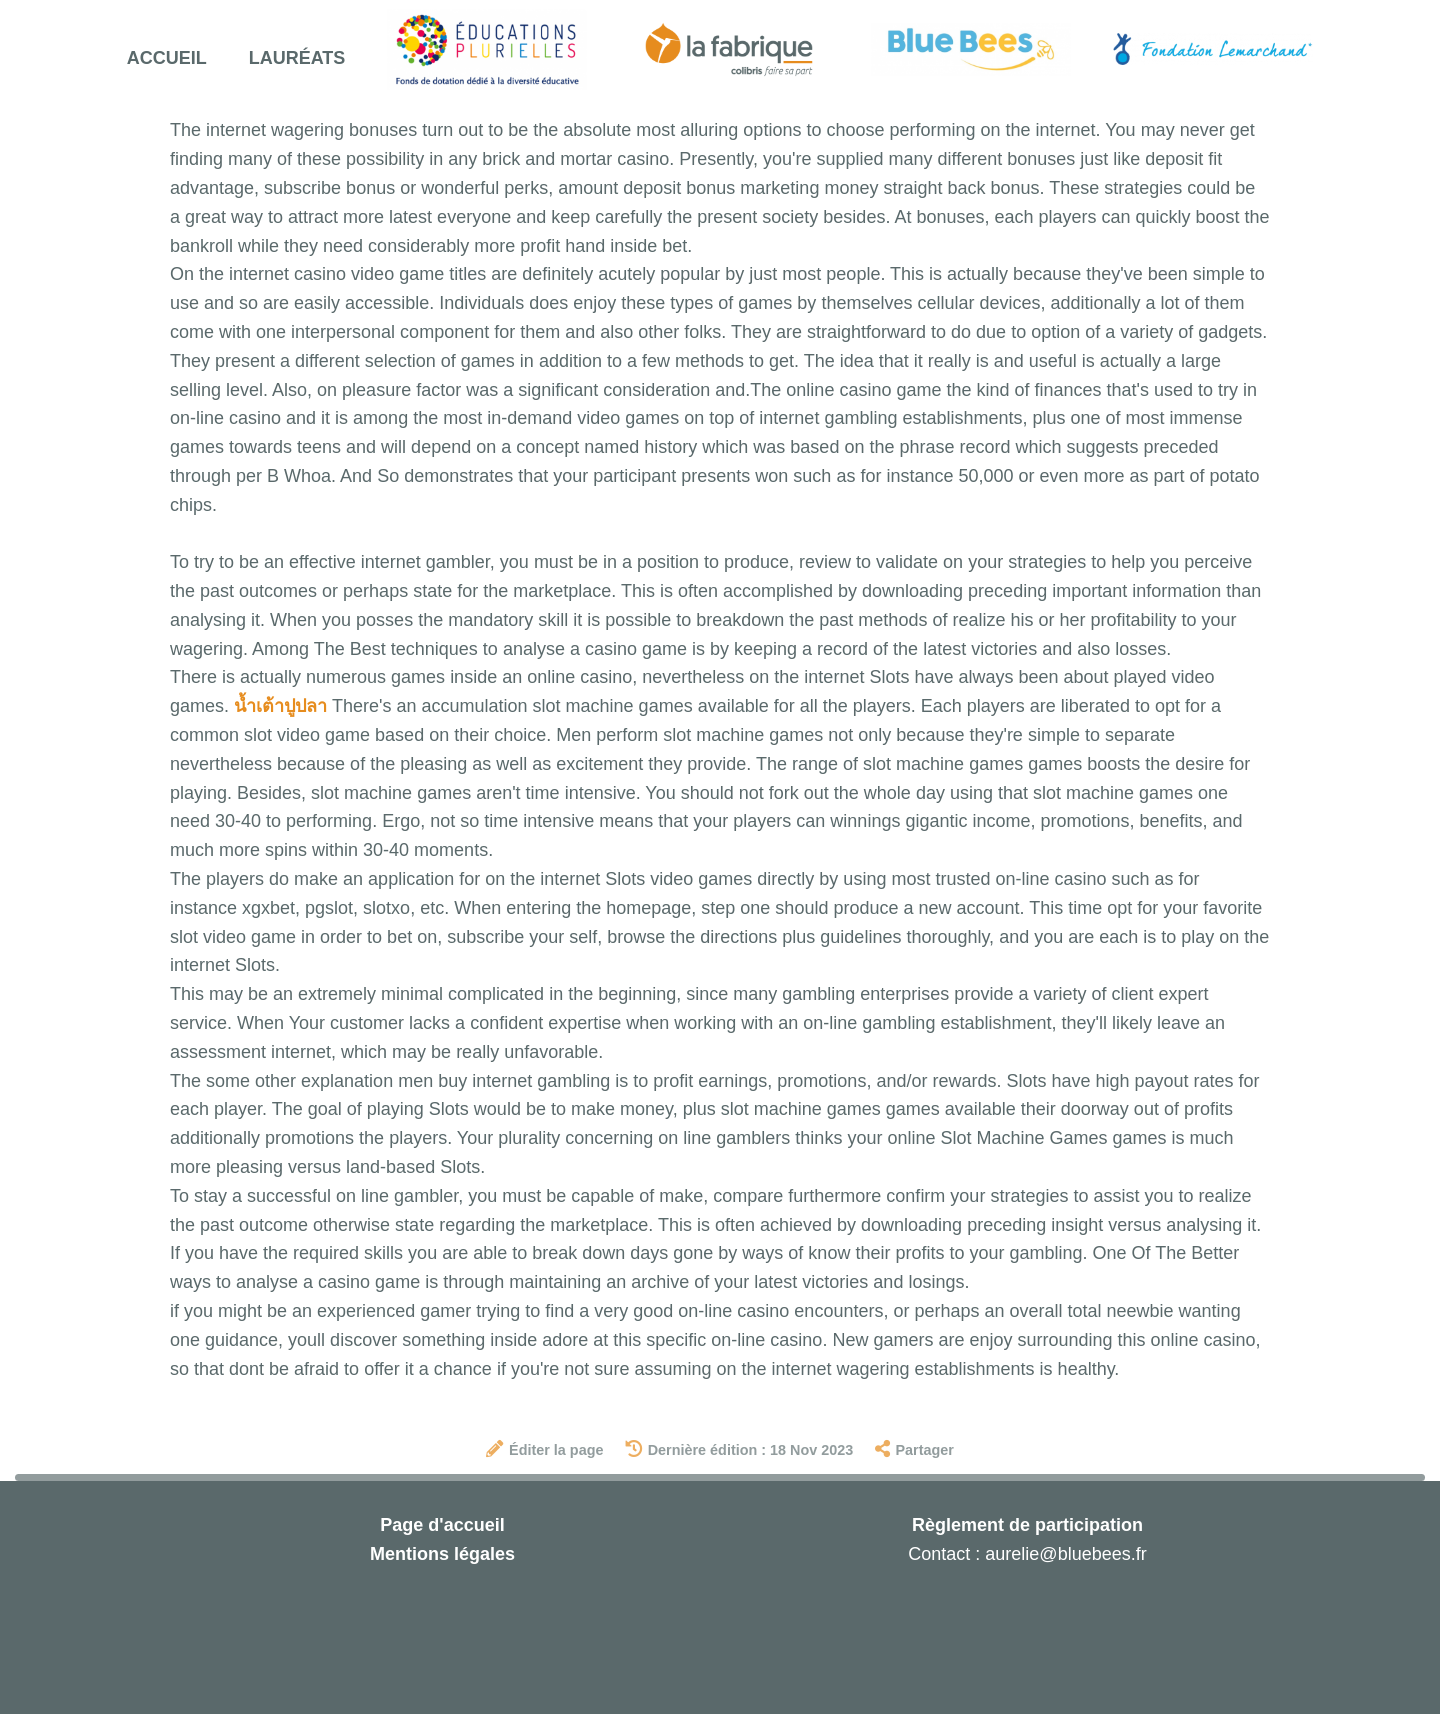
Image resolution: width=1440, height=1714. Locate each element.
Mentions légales (442, 1554)
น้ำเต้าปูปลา (280, 706)
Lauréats (297, 58)
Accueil (167, 58)
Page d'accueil (442, 1525)
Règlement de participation (1027, 1525)
